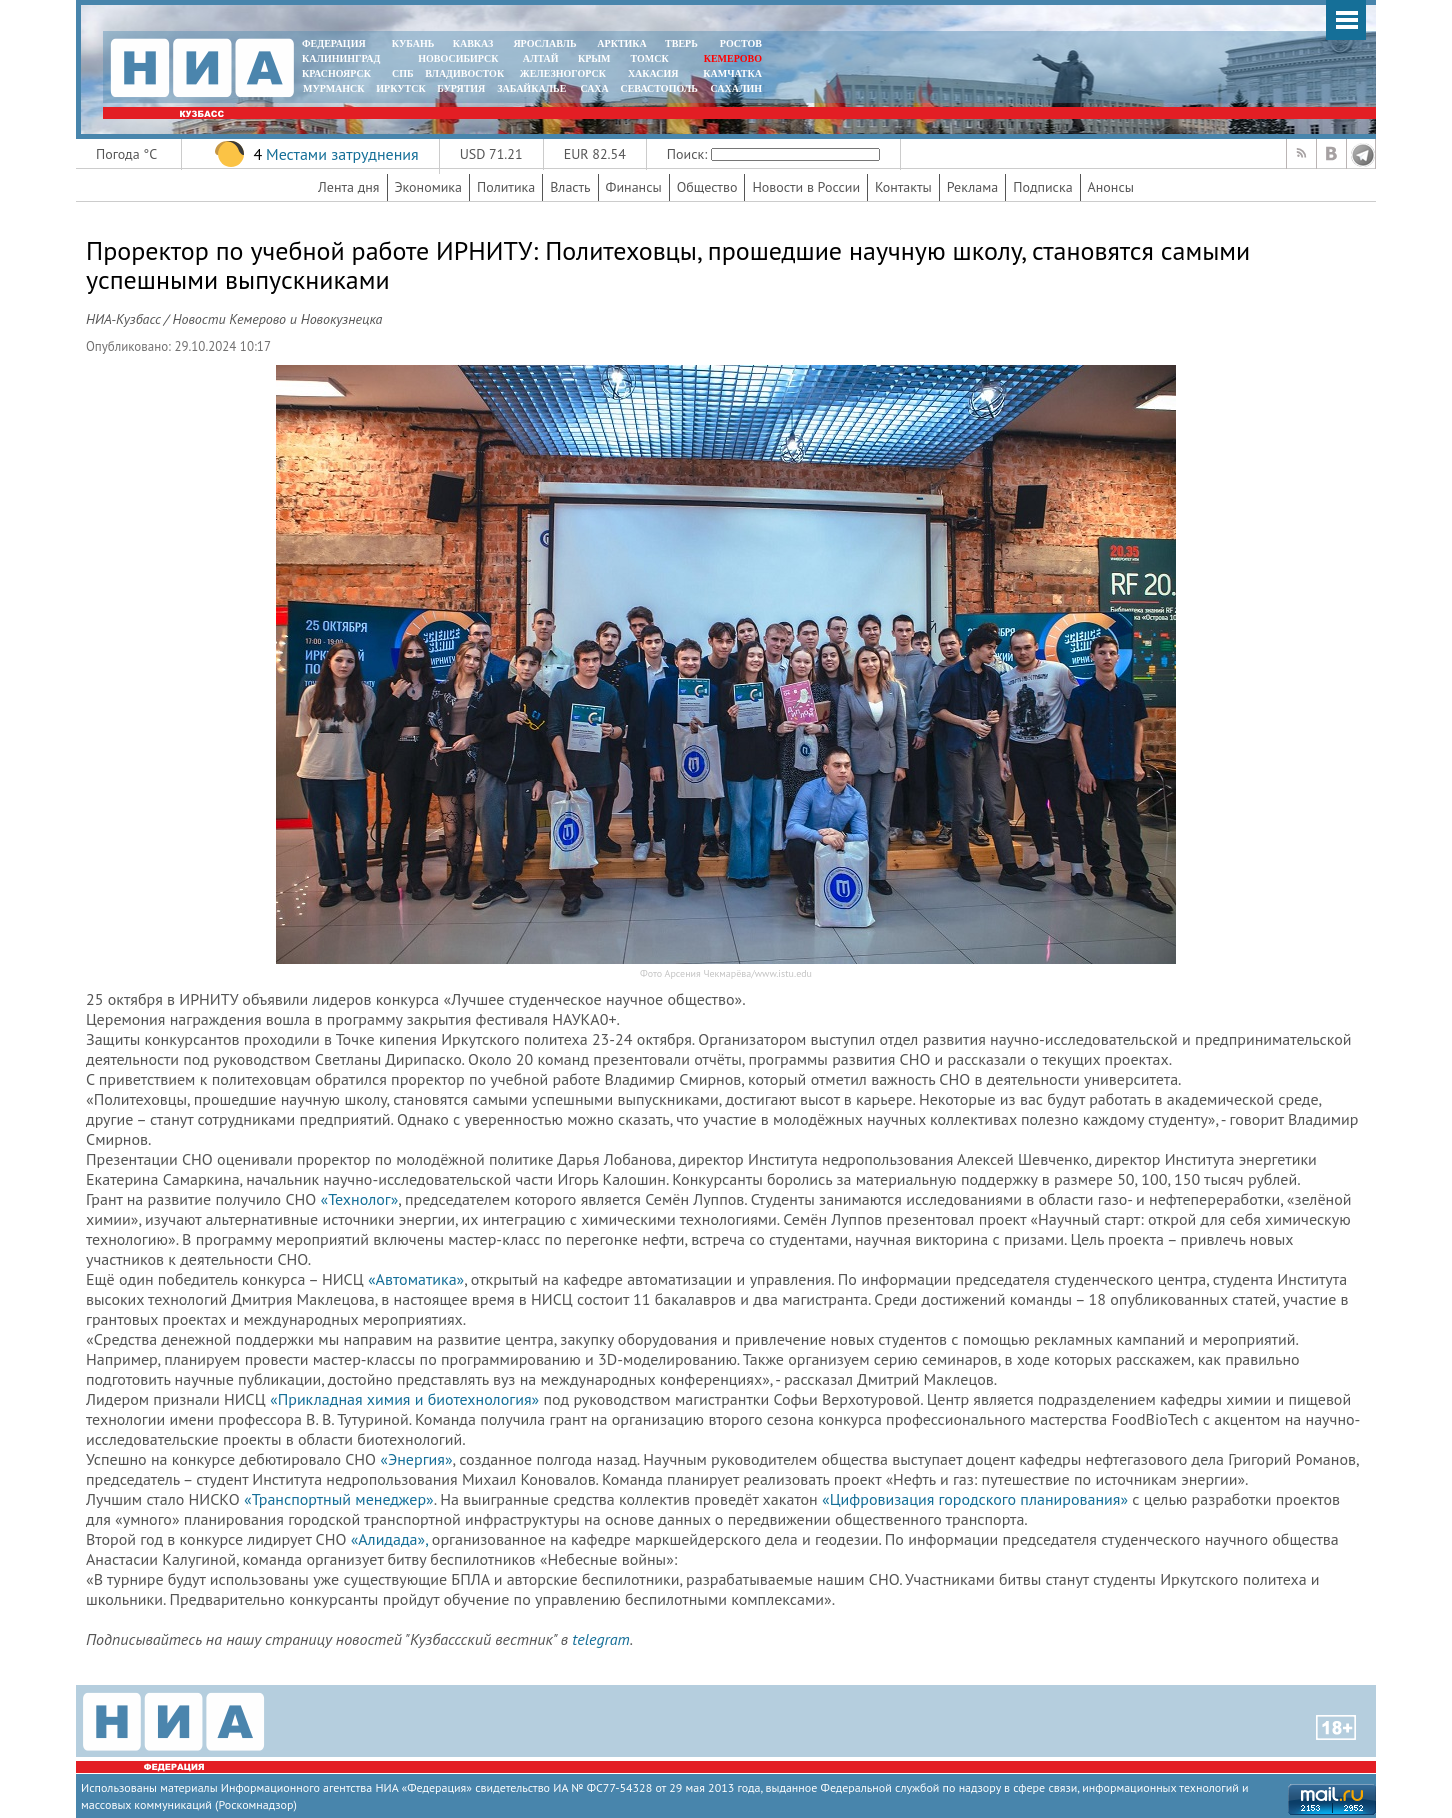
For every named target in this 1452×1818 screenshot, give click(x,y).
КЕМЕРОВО (733, 58)
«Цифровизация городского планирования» (975, 1499)
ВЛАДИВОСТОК (464, 73)
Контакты (903, 187)
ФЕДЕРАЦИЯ (334, 43)
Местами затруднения (342, 154)
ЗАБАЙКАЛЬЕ (533, 88)
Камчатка (731, 73)
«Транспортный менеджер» (339, 1499)
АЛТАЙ (541, 58)
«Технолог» (360, 1199)
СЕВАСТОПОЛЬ (658, 88)
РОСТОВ (741, 43)
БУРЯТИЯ (461, 88)
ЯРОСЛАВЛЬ (544, 43)
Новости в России (806, 187)
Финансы (634, 187)
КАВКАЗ (473, 43)
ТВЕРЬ (681, 43)
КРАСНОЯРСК (336, 73)
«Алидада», (389, 1539)
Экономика (429, 187)
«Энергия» (416, 1459)
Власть (570, 187)
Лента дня (348, 187)
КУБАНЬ (413, 43)
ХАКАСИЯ (651, 73)
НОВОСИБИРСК (458, 58)
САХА (594, 88)
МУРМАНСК (334, 88)
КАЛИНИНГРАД (341, 58)
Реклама (973, 187)
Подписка (1042, 187)
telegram (600, 1639)
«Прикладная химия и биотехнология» (404, 1399)
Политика (506, 187)
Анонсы (1111, 187)
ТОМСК (652, 58)
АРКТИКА (622, 43)
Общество (707, 187)
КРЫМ (594, 58)
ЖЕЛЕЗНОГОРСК (563, 73)
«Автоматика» (416, 1279)
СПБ (403, 73)
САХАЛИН (736, 88)
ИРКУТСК (400, 88)
